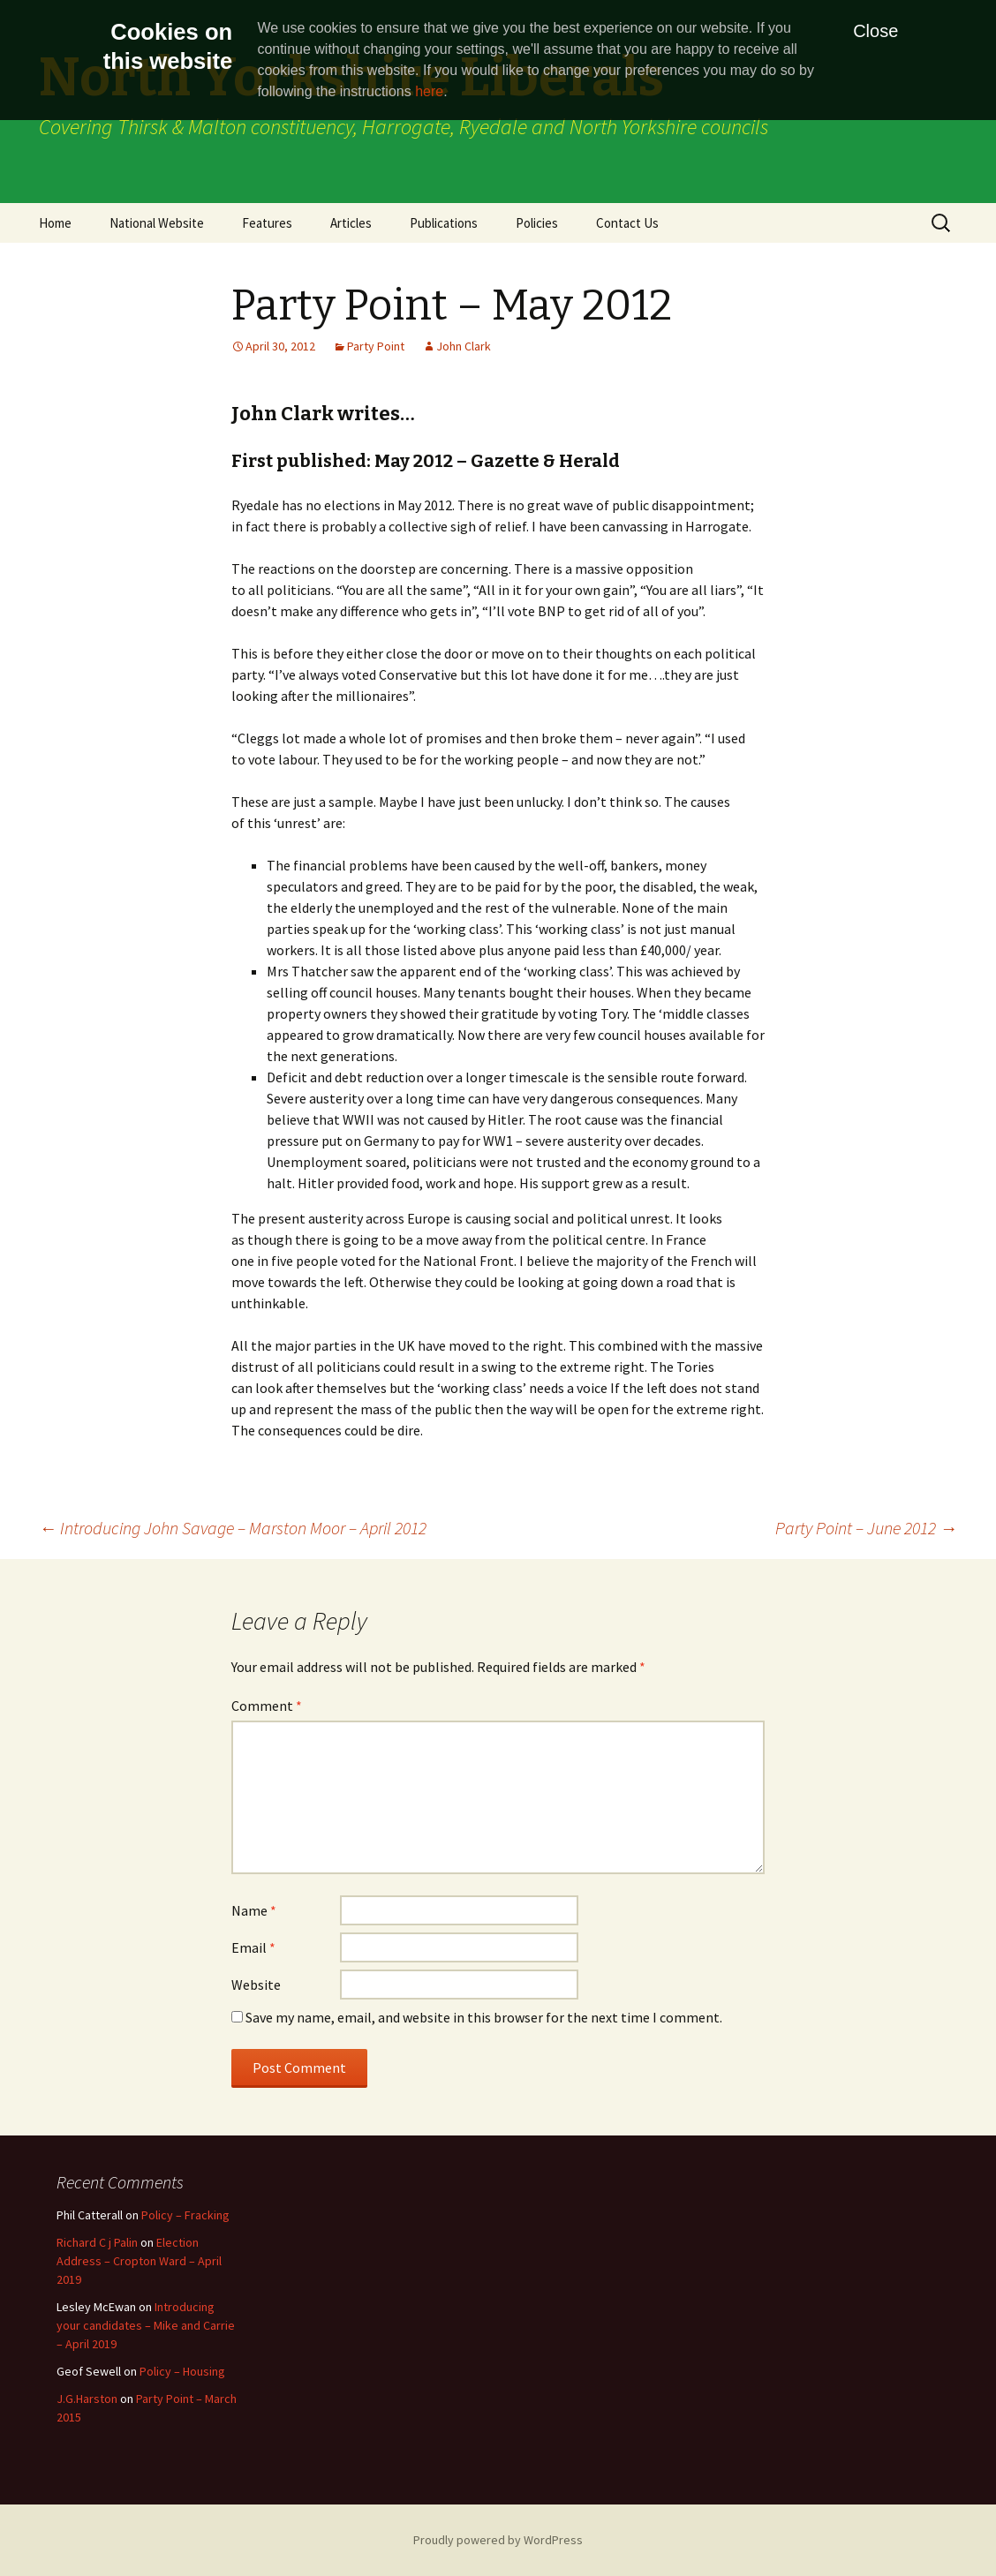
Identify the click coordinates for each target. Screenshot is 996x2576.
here (429, 91)
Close (875, 31)
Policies (537, 223)
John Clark (463, 346)
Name (253, 1910)
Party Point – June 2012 (866, 1528)
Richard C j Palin (97, 2242)
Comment (266, 1705)
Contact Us (627, 223)
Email (253, 1947)
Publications (444, 223)
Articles (351, 223)
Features (267, 223)
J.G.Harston (87, 2399)
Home (55, 223)
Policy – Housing (182, 2371)
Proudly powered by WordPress (498, 2540)
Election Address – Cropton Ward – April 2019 (139, 2260)
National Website (156, 223)
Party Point (375, 346)
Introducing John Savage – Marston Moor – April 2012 (232, 1528)
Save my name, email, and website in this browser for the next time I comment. (483, 2017)
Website (256, 1984)
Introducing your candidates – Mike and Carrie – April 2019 (146, 2325)
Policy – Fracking (185, 2215)
